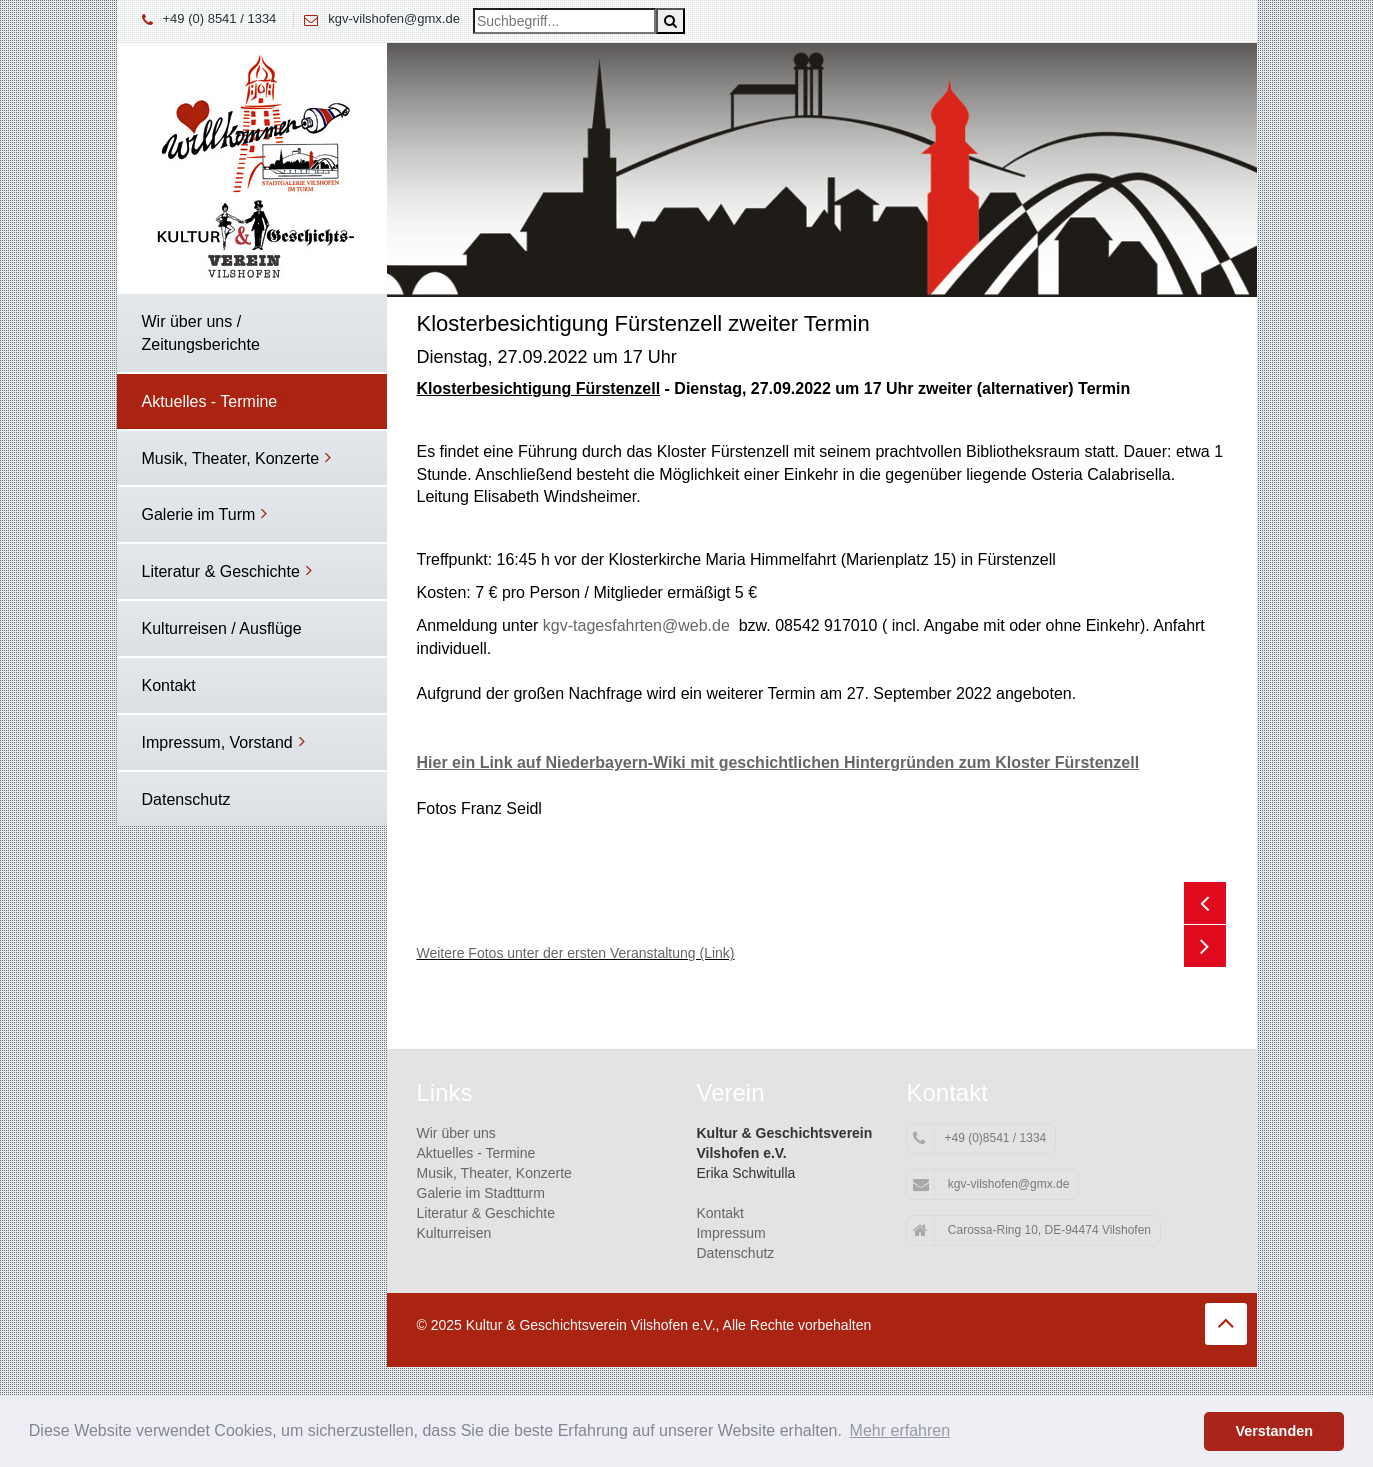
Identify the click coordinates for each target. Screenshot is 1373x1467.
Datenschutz (735, 1253)
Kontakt (719, 1213)
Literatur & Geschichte (486, 1213)
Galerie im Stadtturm (481, 1193)
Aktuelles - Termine (476, 1153)
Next (1205, 946)
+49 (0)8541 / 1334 (979, 1139)
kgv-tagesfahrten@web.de (636, 625)
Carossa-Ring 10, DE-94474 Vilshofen (1032, 1231)
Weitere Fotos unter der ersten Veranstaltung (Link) (576, 953)
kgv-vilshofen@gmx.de (394, 18)
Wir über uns (456, 1133)
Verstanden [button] (1274, 1431)
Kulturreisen (454, 1233)
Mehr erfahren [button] (900, 1430)
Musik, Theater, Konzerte (494, 1173)
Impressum (730, 1233)
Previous (1205, 903)
